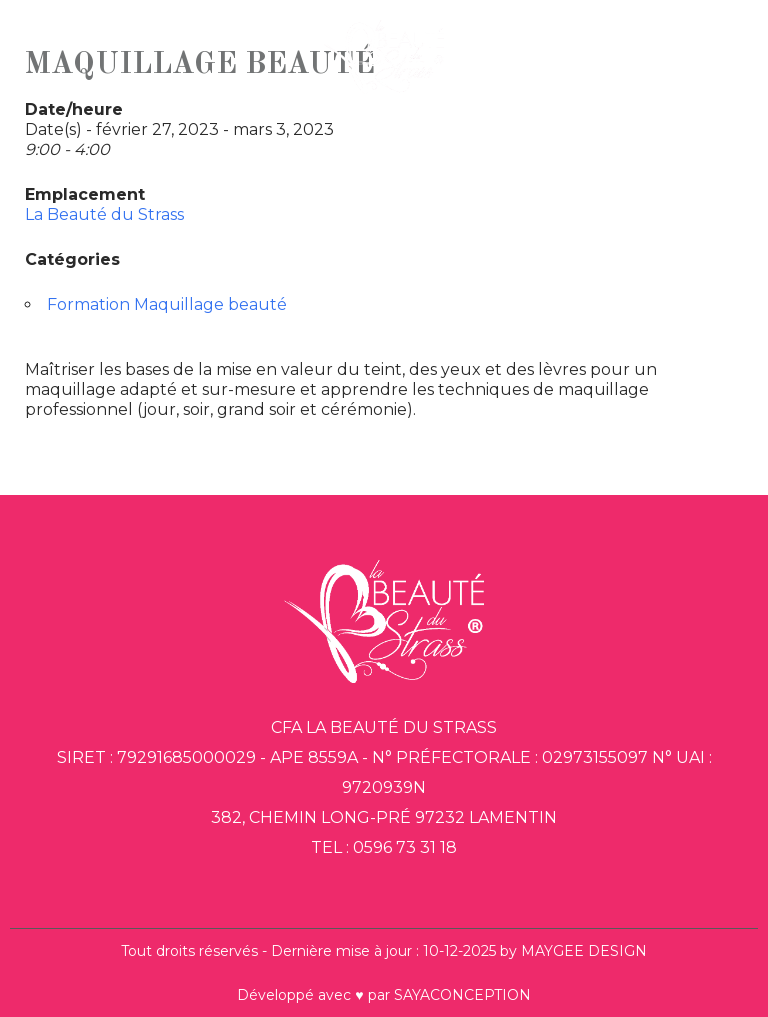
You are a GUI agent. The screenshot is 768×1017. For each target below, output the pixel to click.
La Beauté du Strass (104, 214)
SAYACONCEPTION (462, 995)
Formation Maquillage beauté (167, 304)
